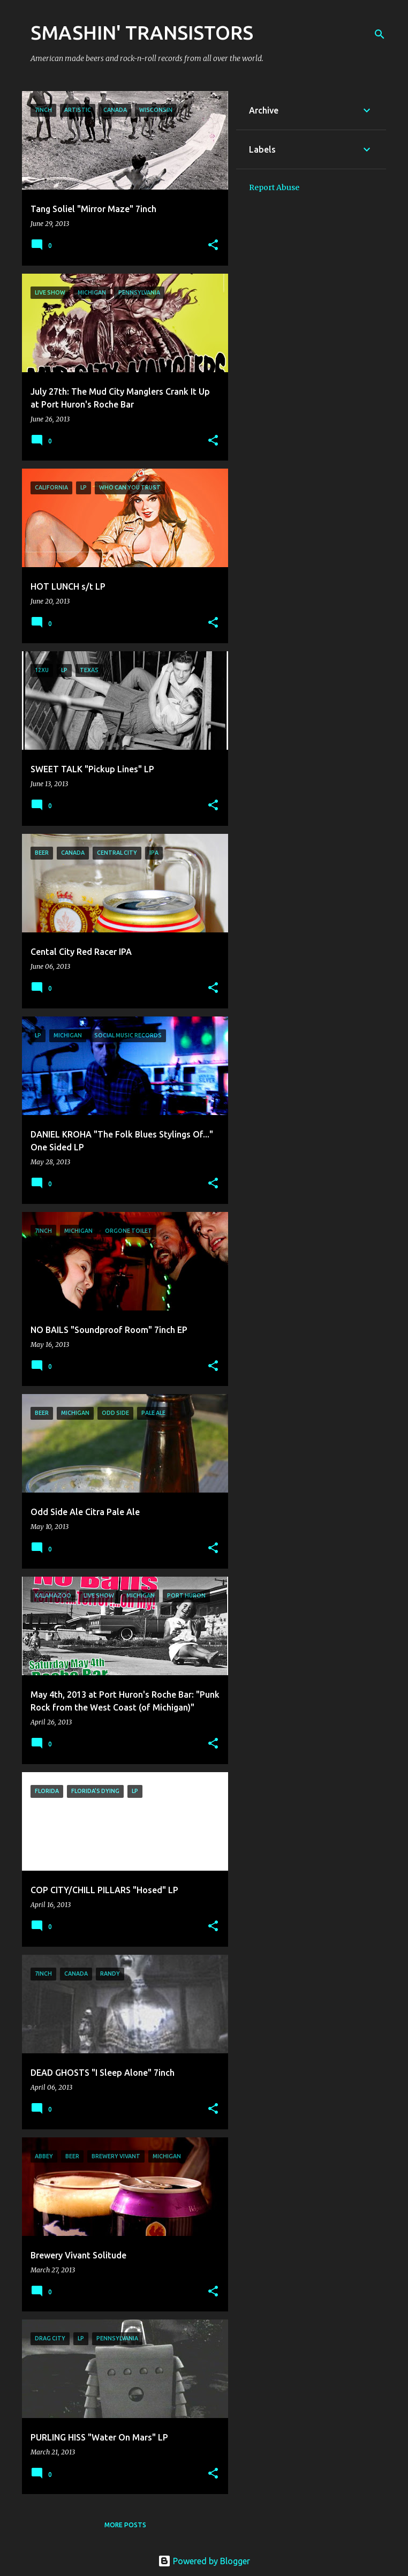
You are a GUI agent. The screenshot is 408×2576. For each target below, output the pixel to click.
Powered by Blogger (204, 2561)
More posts (125, 2524)
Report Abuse (274, 187)
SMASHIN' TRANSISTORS (142, 32)
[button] (213, 245)
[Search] (379, 34)
